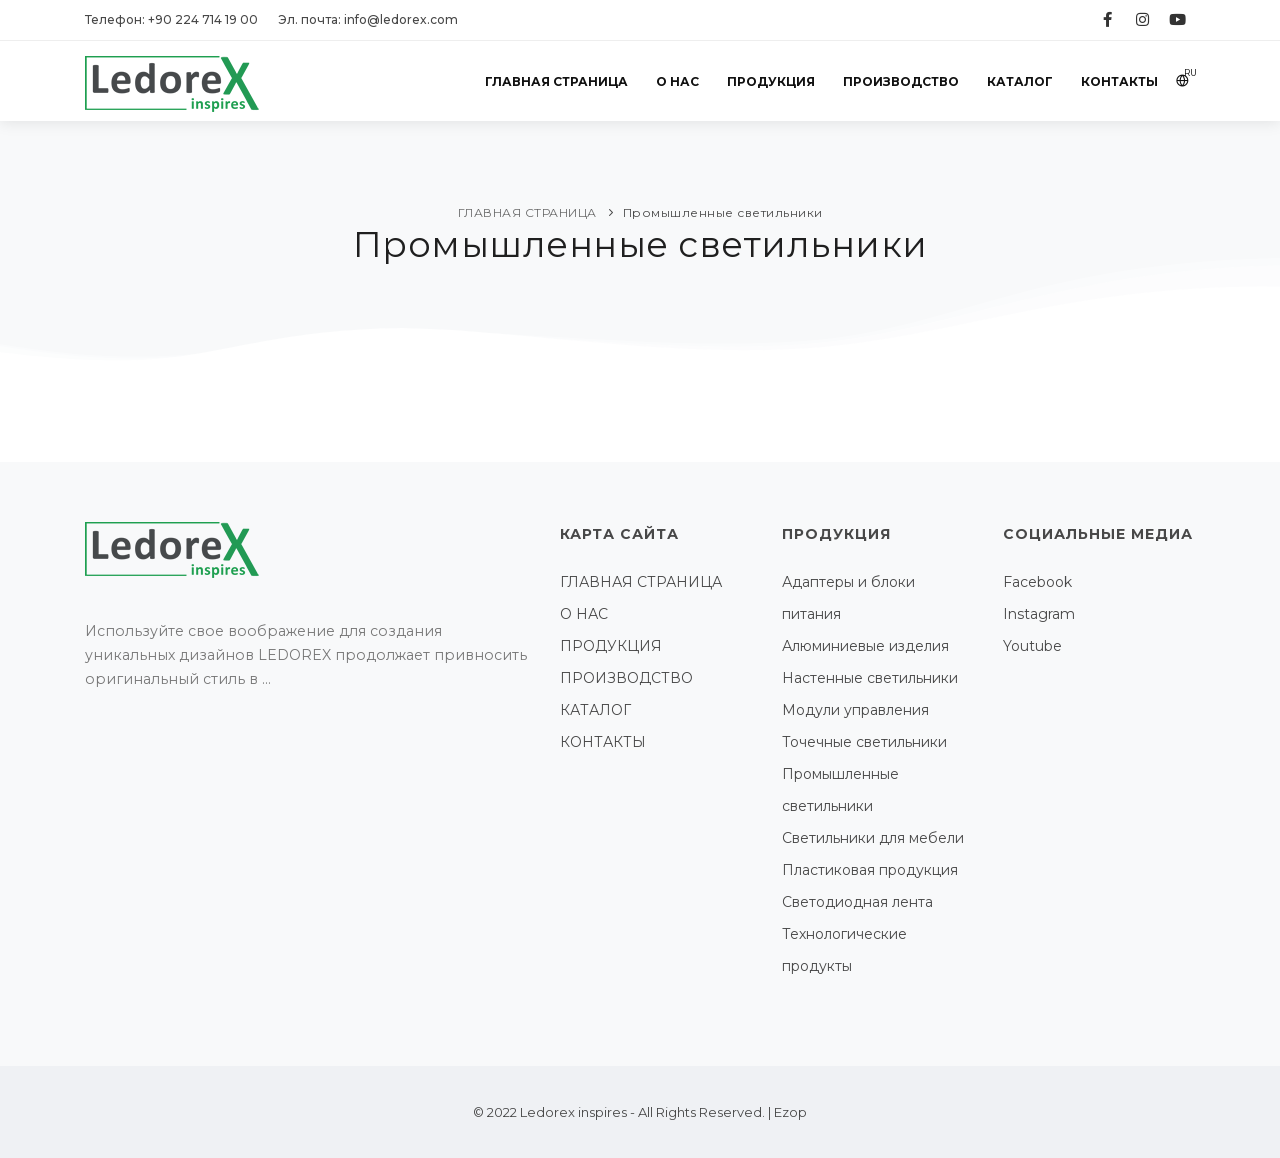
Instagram (1039, 614)
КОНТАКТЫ (1119, 81)
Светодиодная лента (857, 902)
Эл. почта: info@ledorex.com (368, 19)
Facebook (1037, 582)
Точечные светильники (864, 742)
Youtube (1032, 646)
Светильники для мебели (873, 838)
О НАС (677, 81)
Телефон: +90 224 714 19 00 (171, 19)
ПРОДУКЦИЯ (771, 81)
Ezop (790, 1112)
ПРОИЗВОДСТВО (901, 81)
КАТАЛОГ (1020, 81)
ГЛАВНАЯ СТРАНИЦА (556, 81)
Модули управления (855, 710)
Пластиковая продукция (870, 870)
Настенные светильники (870, 678)
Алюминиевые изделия (865, 646)
